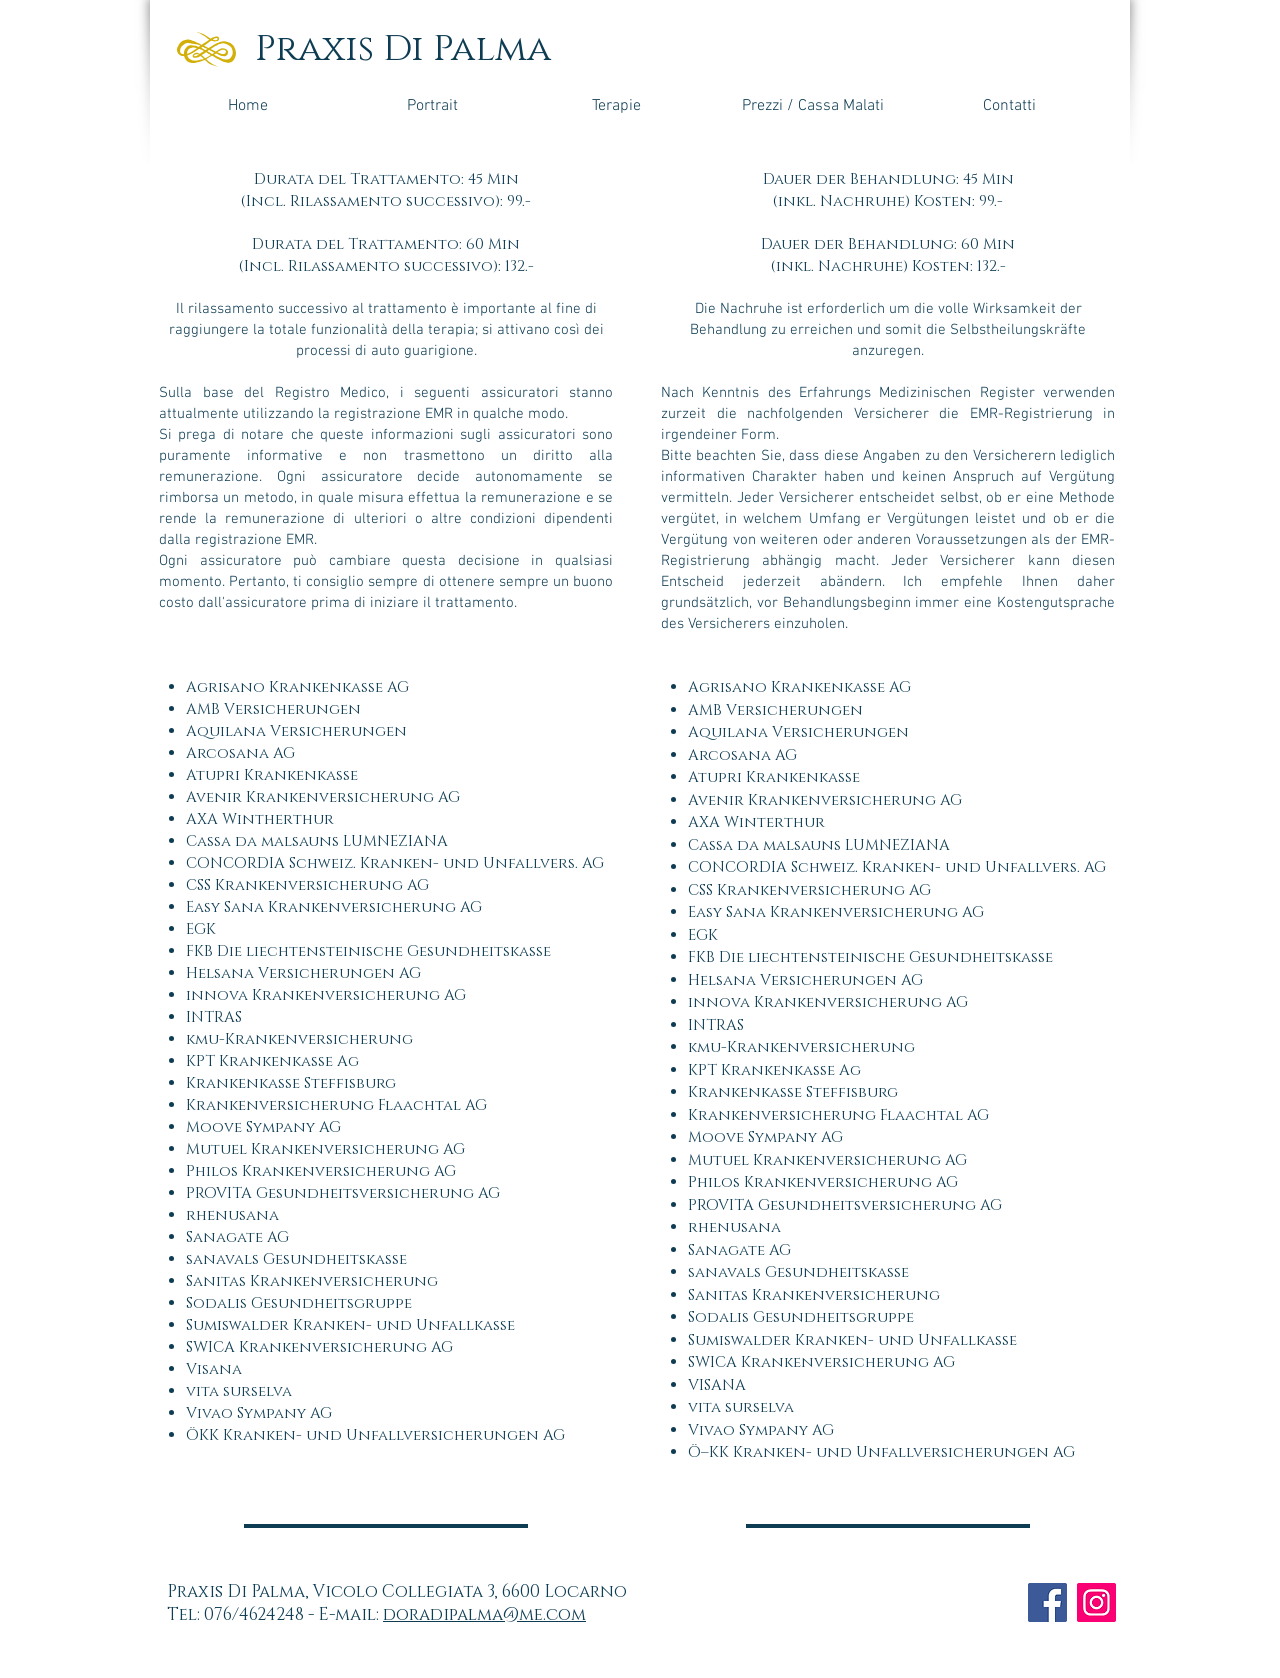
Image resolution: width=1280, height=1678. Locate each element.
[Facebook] (1047, 1602)
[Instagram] (1096, 1602)
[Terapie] (616, 106)
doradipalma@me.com (484, 1614)
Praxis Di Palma (403, 49)
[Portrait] (432, 106)
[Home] (248, 106)
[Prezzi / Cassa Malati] (812, 106)
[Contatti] (1009, 106)
